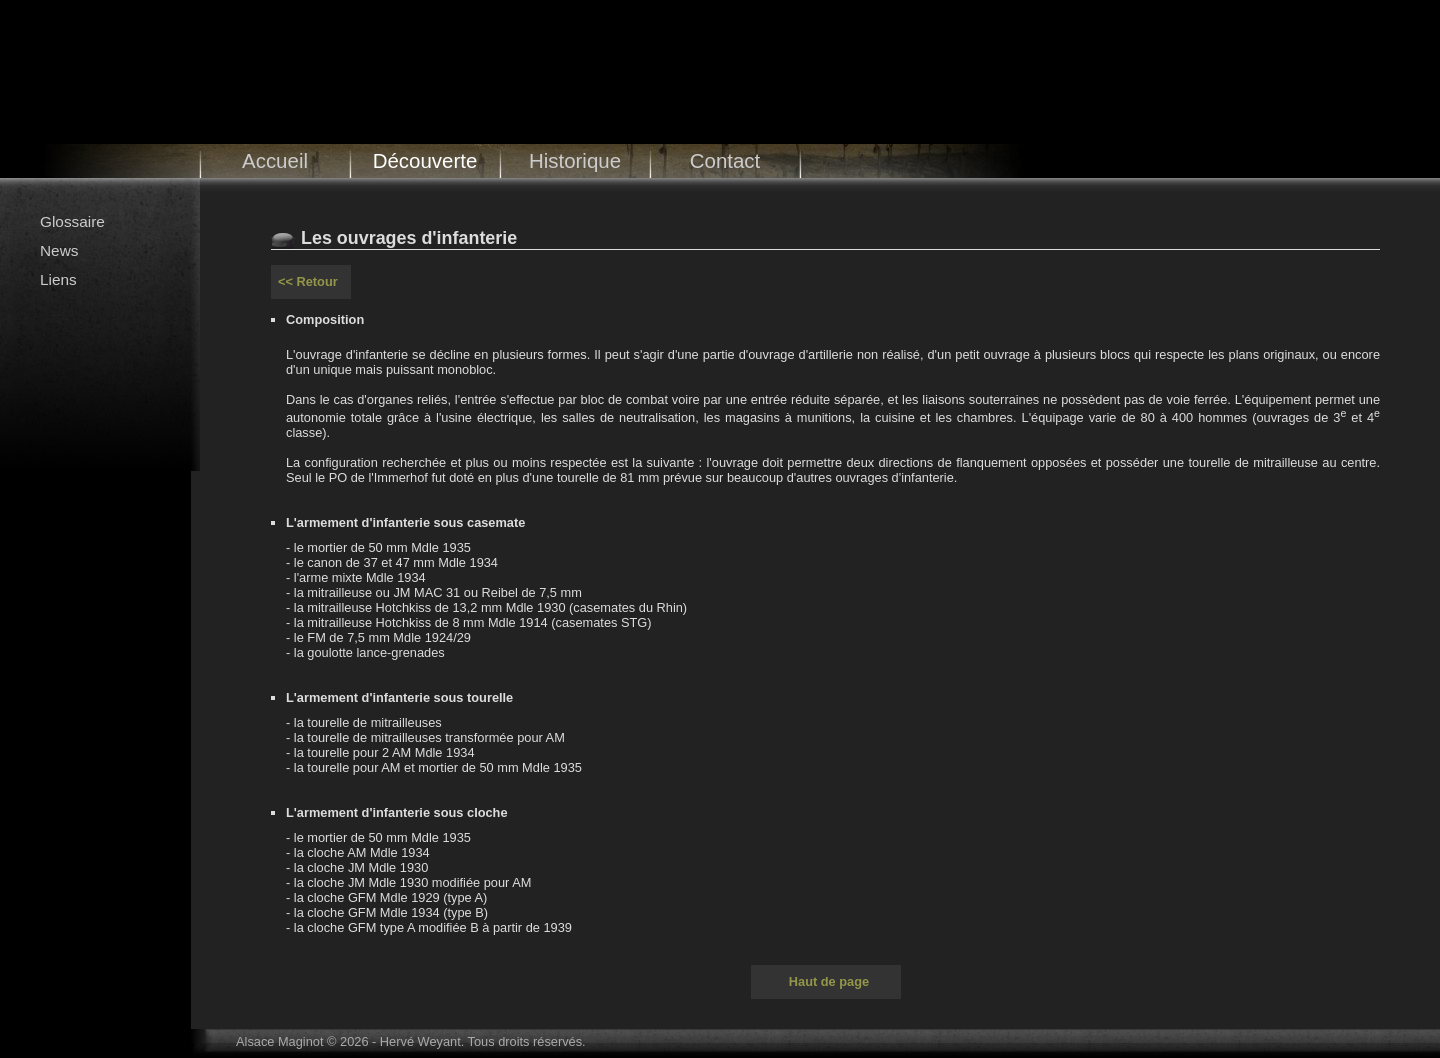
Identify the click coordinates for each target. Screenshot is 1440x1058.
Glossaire (72, 221)
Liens (58, 279)
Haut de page (829, 981)
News (59, 250)
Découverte (425, 160)
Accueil (275, 160)
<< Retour (308, 281)
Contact (725, 160)
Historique (575, 160)
